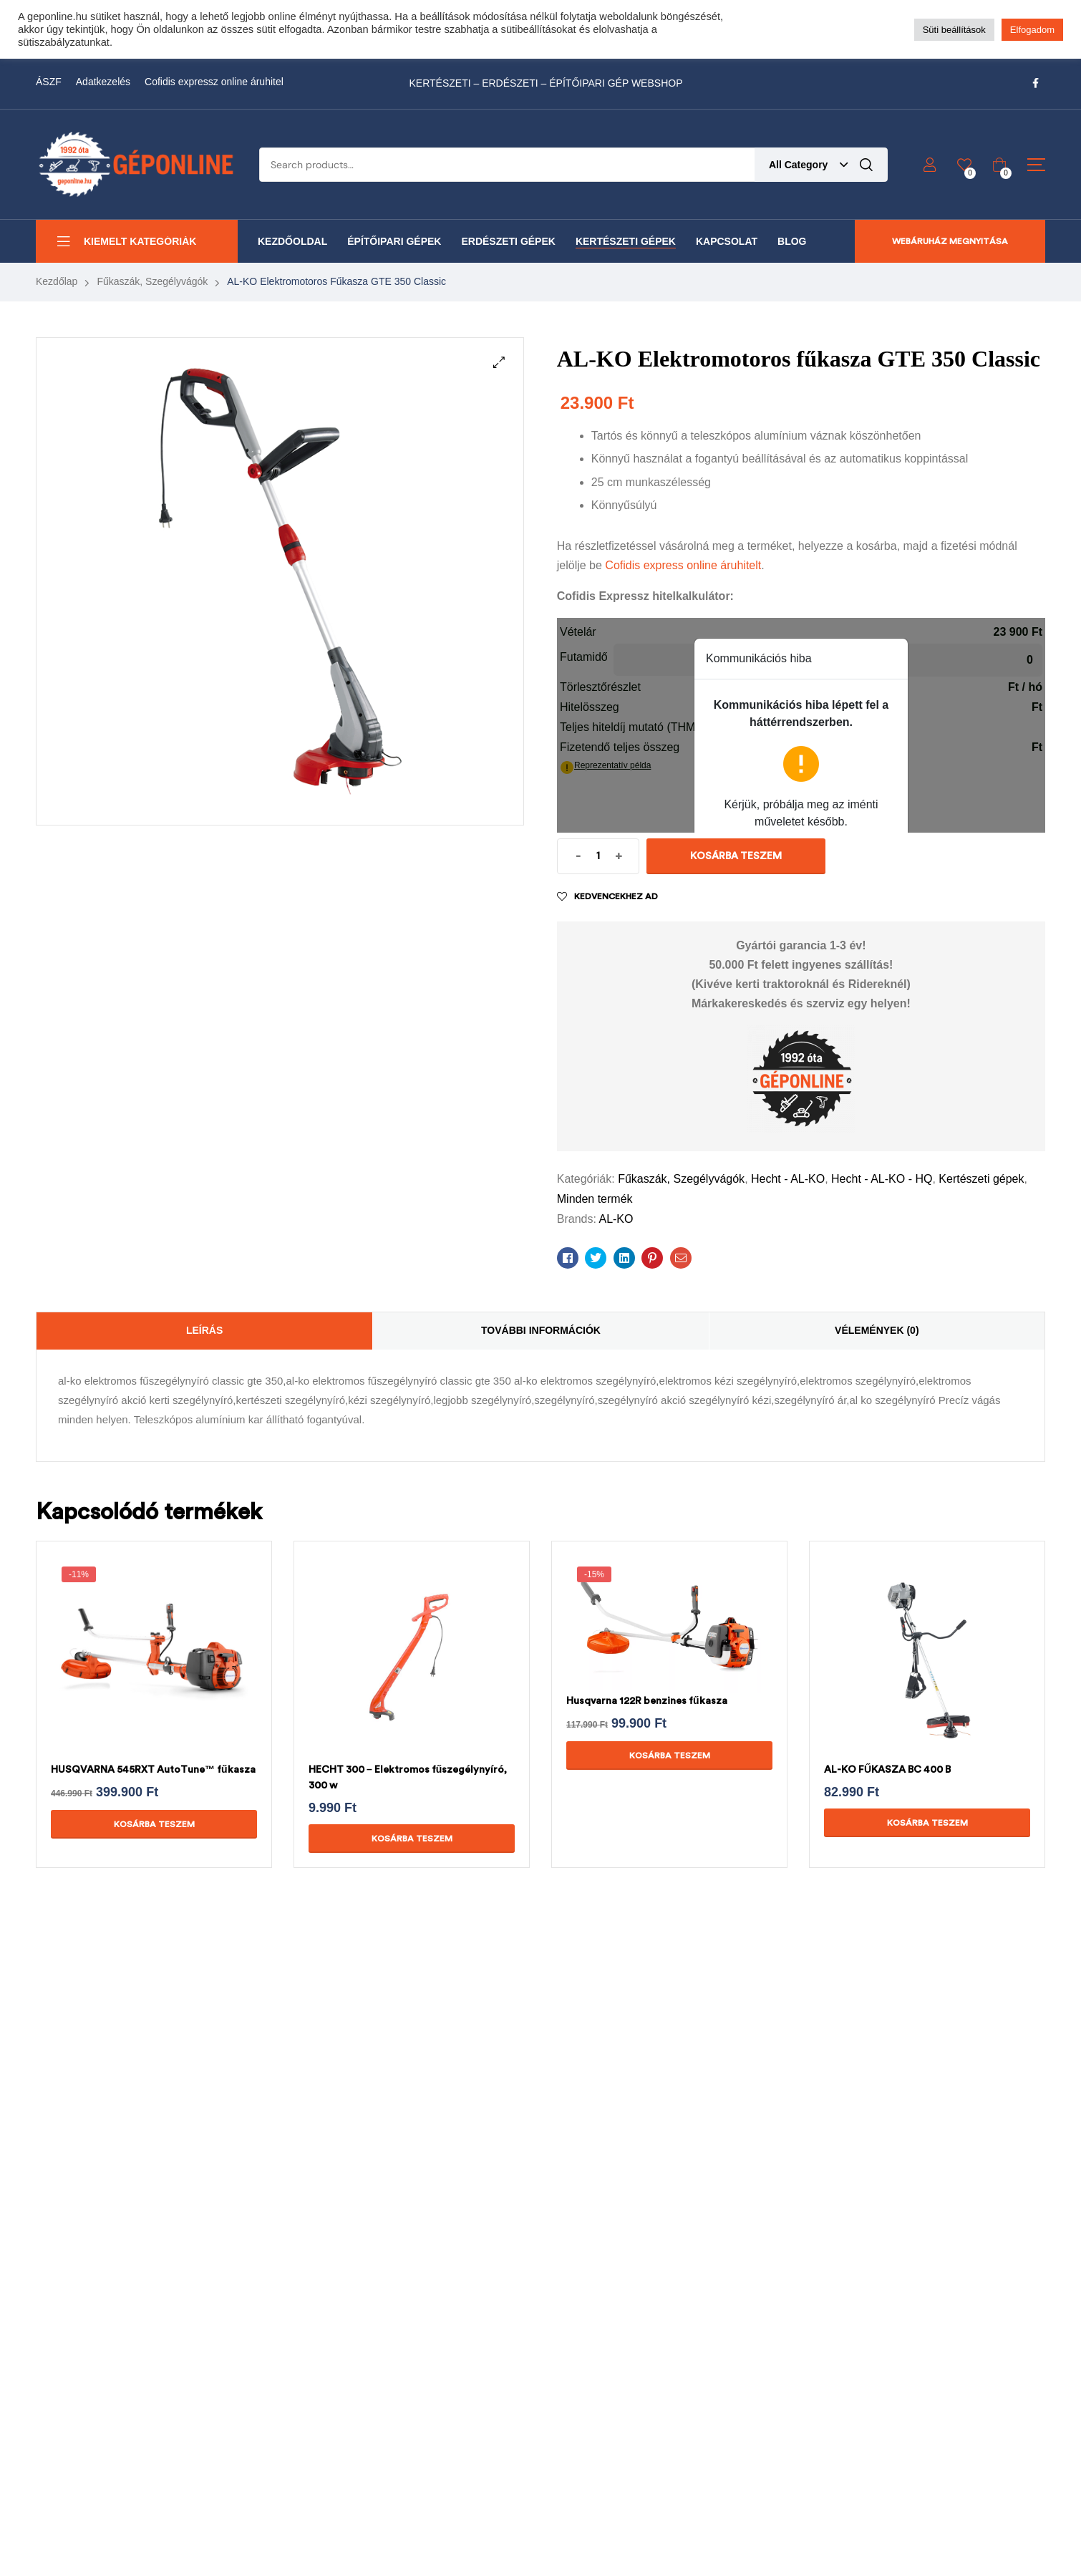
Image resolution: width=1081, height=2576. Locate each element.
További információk (541, 1330)
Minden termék (595, 1199)
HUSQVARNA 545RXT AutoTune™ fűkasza (153, 1769)
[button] (499, 362)
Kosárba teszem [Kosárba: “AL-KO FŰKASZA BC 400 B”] (927, 1823)
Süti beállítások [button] (954, 29)
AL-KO (615, 1219)
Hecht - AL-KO (788, 1179)
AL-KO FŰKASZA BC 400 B (887, 1769)
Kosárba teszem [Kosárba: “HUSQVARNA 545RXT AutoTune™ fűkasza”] (154, 1824)
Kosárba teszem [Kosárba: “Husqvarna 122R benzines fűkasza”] (669, 1756)
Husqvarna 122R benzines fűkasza (646, 1700)
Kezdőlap (56, 281)
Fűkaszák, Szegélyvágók (152, 281)
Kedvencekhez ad (616, 896)
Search (866, 164)
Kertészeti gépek (981, 1179)
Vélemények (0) (876, 1330)
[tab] (204, 1331)
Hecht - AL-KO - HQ (881, 1179)
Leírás (204, 1330)
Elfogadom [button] (1032, 29)
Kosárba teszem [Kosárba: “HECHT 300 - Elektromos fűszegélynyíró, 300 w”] (412, 1839)
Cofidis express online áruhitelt (683, 565)
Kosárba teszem (736, 856)
